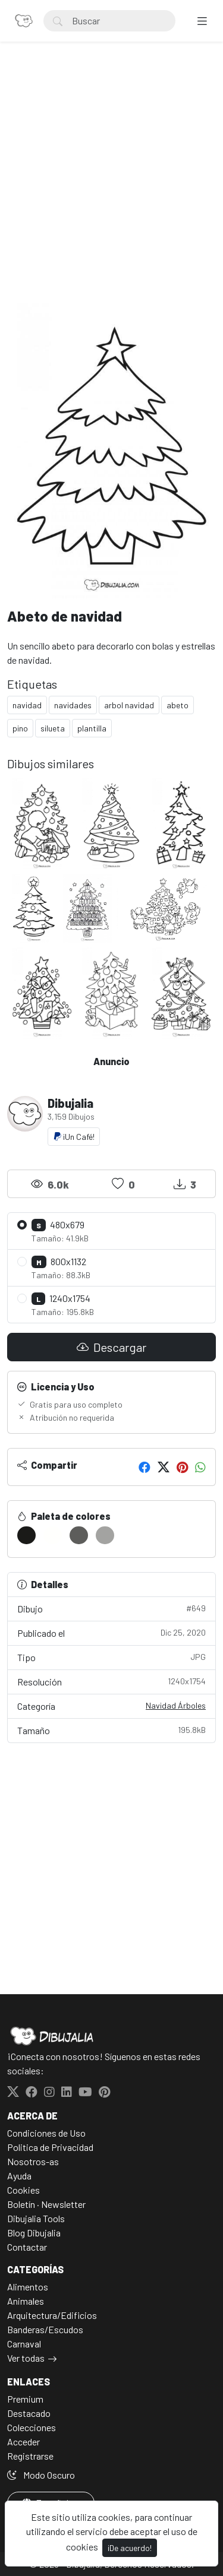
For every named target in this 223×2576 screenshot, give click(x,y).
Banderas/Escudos (45, 2329)
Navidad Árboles (176, 1705)
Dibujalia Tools (36, 2218)
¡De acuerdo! (130, 2548)
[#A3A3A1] (105, 1535)
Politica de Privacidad (50, 2147)
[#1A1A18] (26, 1535)
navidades (73, 705)
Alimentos (27, 2286)
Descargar (111, 1347)
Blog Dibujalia (34, 2232)
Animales (25, 2300)
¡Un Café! (74, 1137)
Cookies (23, 2189)
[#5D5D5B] (79, 1535)
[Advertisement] (111, 186)
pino (20, 728)
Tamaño (111, 1729)
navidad (27, 705)
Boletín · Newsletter (46, 2204)
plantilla (91, 728)
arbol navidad (129, 705)
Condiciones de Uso (46, 2132)
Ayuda (19, 2175)
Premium (25, 2398)
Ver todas (26, 2357)
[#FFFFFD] (52, 1535)
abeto (178, 705)
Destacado (29, 2413)
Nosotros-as (33, 2161)
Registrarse (30, 2455)
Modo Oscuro (41, 2474)
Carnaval (24, 2343)
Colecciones (31, 2427)
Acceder (23, 2441)
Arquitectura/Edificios (52, 2315)
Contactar (27, 2246)
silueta (52, 728)
